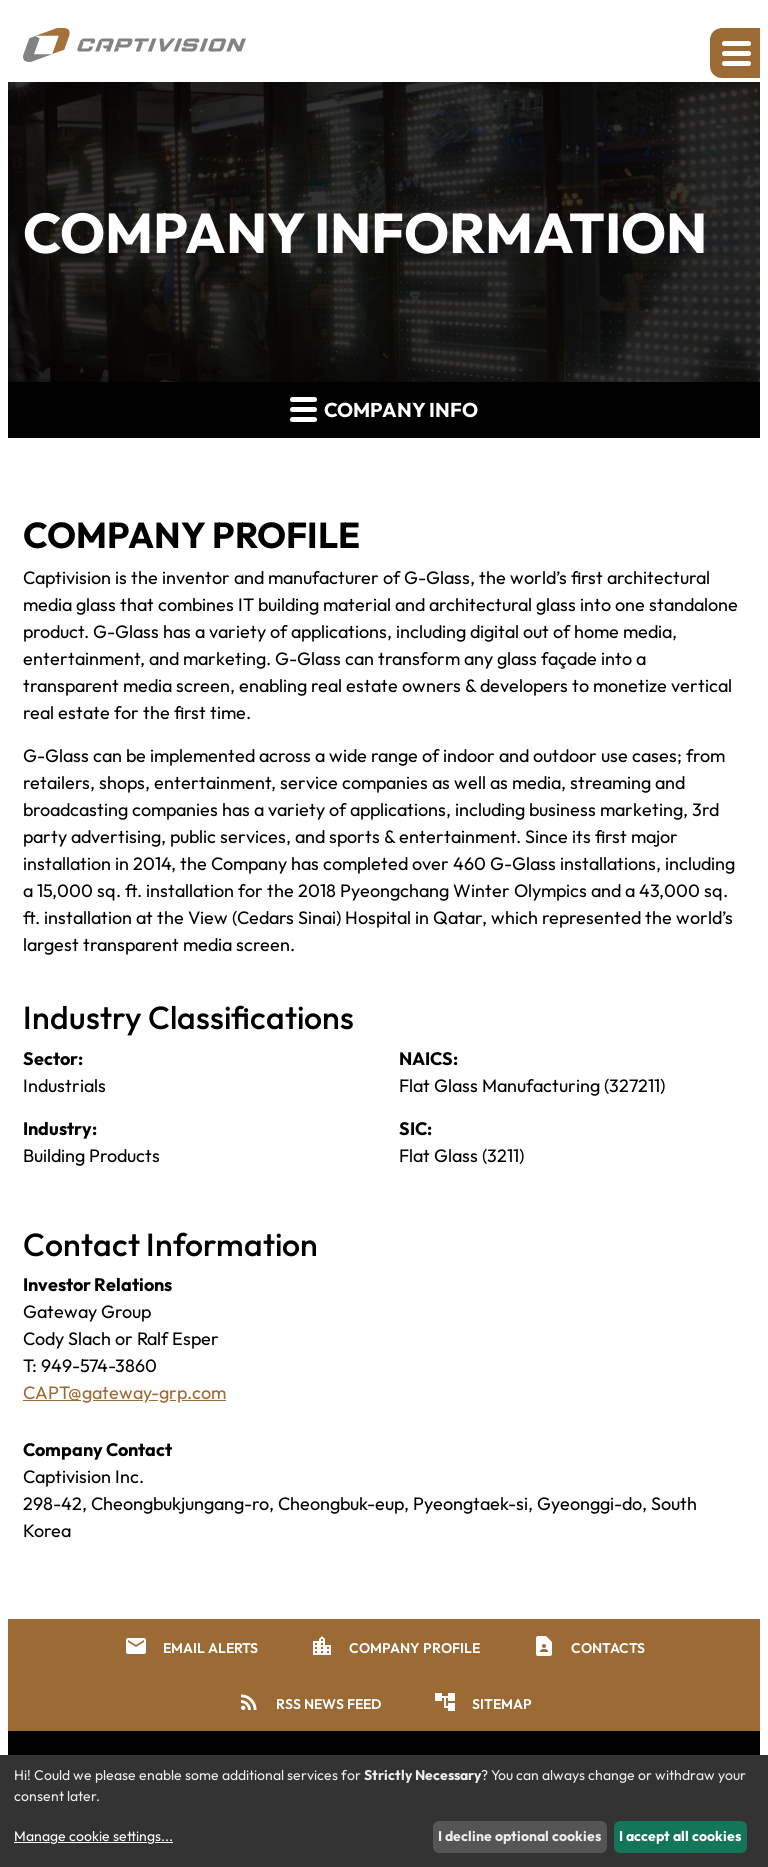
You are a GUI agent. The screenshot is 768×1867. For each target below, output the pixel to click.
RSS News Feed (309, 1702)
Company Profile (395, 1646)
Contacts (588, 1646)
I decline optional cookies (519, 1836)
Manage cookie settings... (93, 1836)
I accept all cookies (680, 1836)
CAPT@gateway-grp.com (124, 1392)
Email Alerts (191, 1646)
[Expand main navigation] (735, 53)
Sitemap (482, 1702)
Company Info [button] (384, 408)
